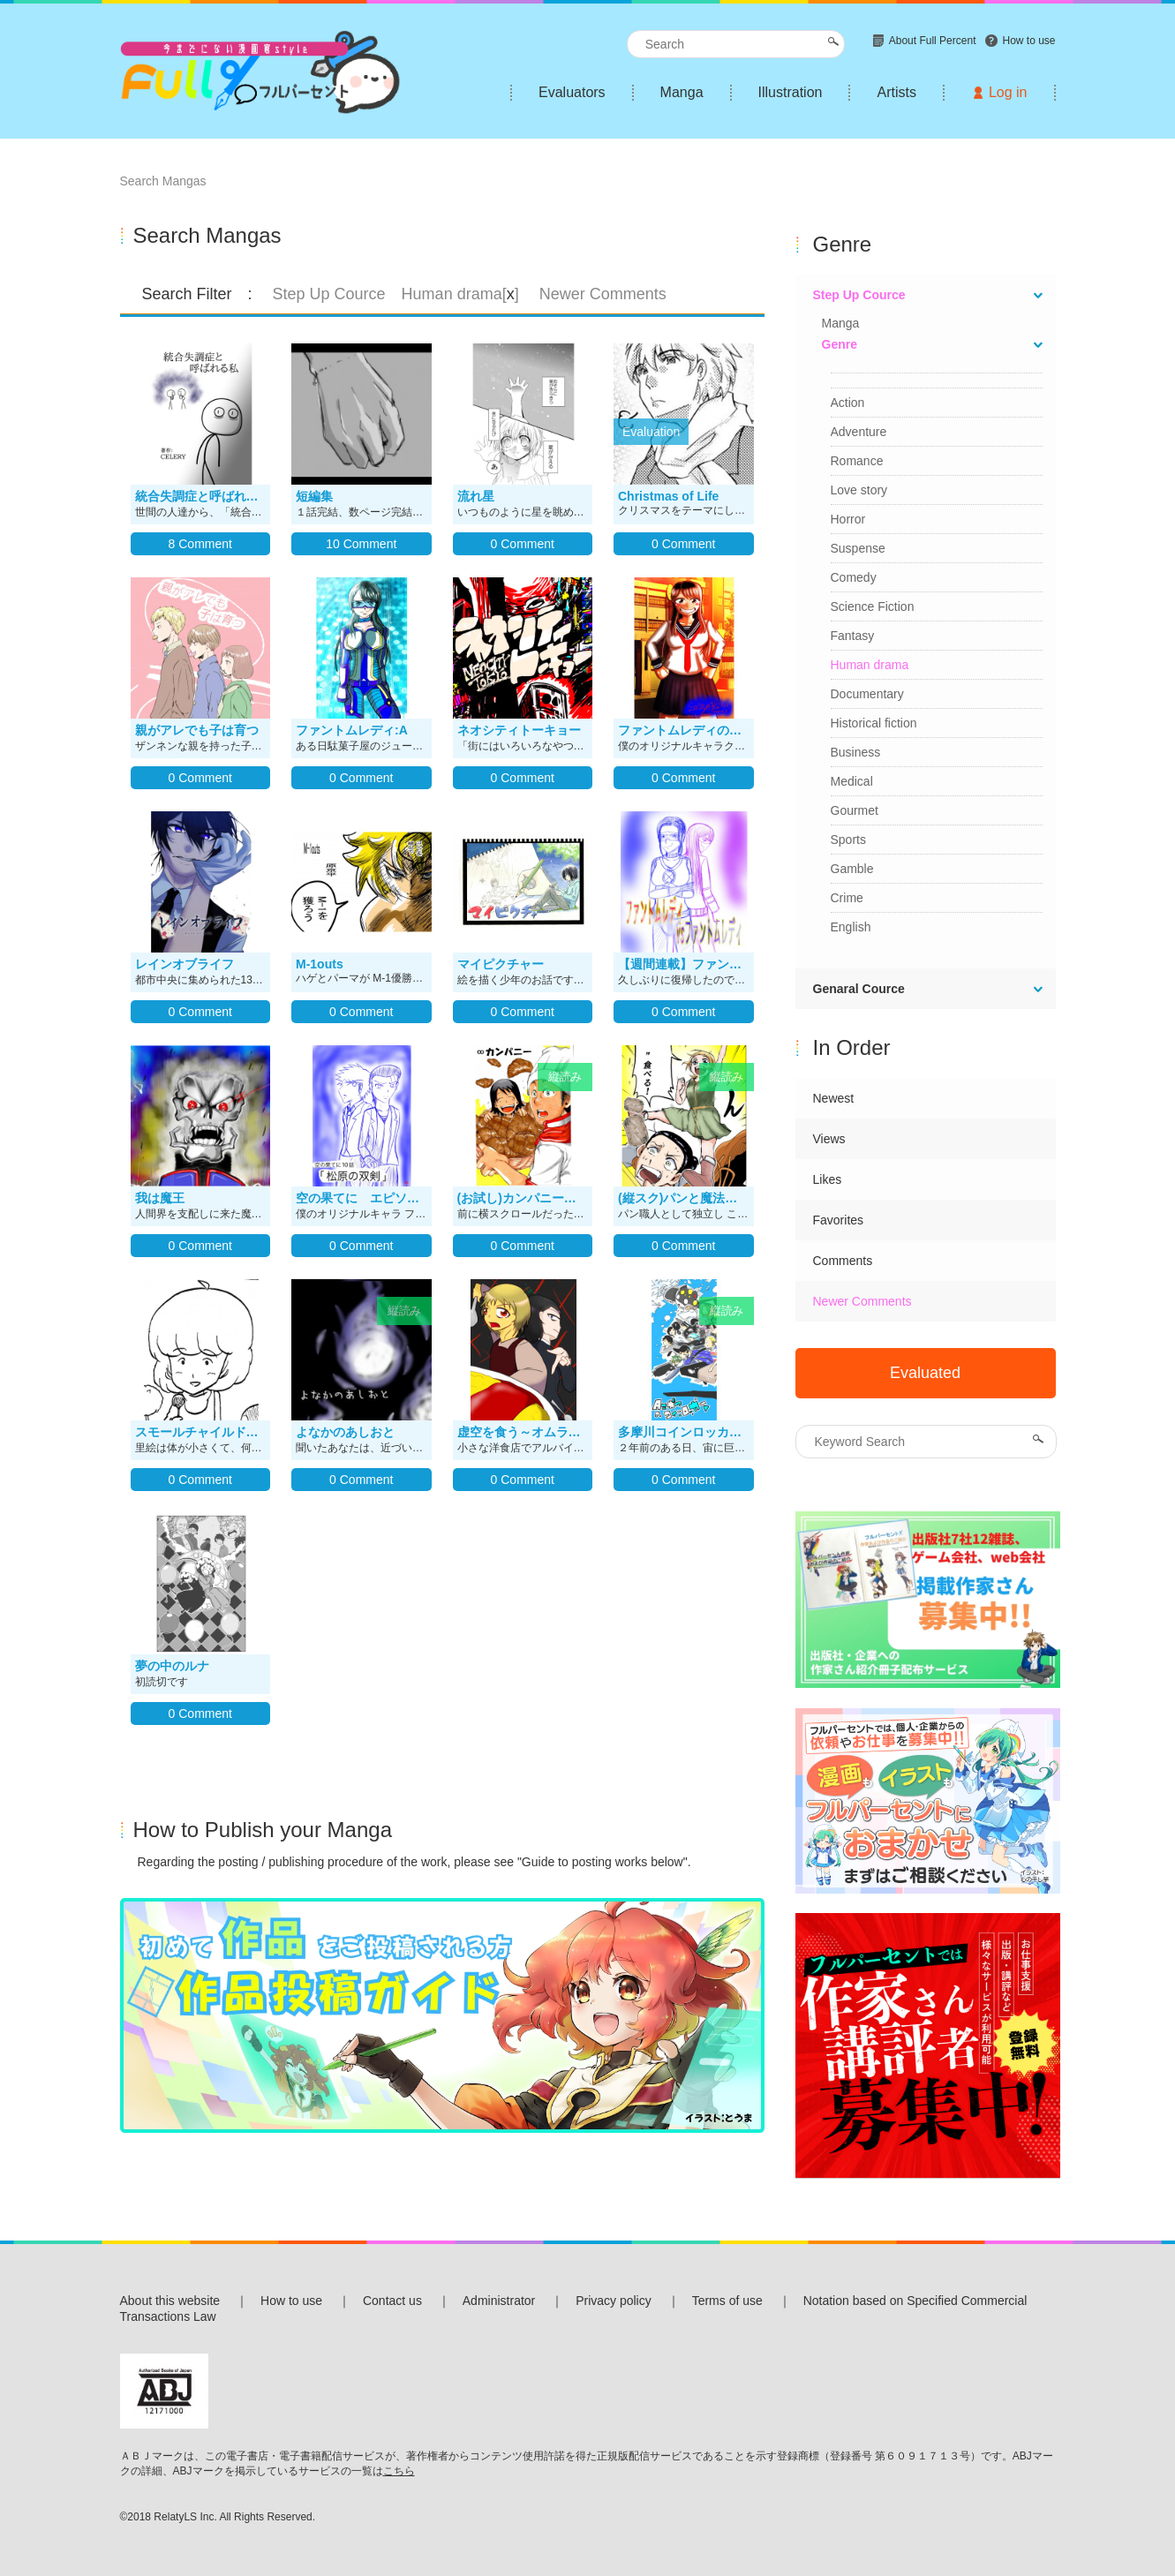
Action (848, 402)
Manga (682, 92)
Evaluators (572, 92)
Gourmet (854, 810)
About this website (170, 2301)
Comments (843, 1261)
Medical (852, 781)
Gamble (852, 869)
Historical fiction (874, 723)
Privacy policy (614, 2301)
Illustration (790, 92)
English (851, 927)
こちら (399, 2471)
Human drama (870, 665)
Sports (848, 839)
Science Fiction (873, 606)
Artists (896, 92)
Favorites (838, 1220)
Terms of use (727, 2301)
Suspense (858, 548)
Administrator (499, 2301)
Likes (827, 1179)
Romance (857, 461)
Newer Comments (862, 1301)
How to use (291, 2301)
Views (829, 1139)
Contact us (392, 2301)
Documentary (867, 694)
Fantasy (853, 636)
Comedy (854, 577)
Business (856, 752)
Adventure (859, 432)
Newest (834, 1098)
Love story (859, 490)
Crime (847, 898)
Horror (848, 519)
